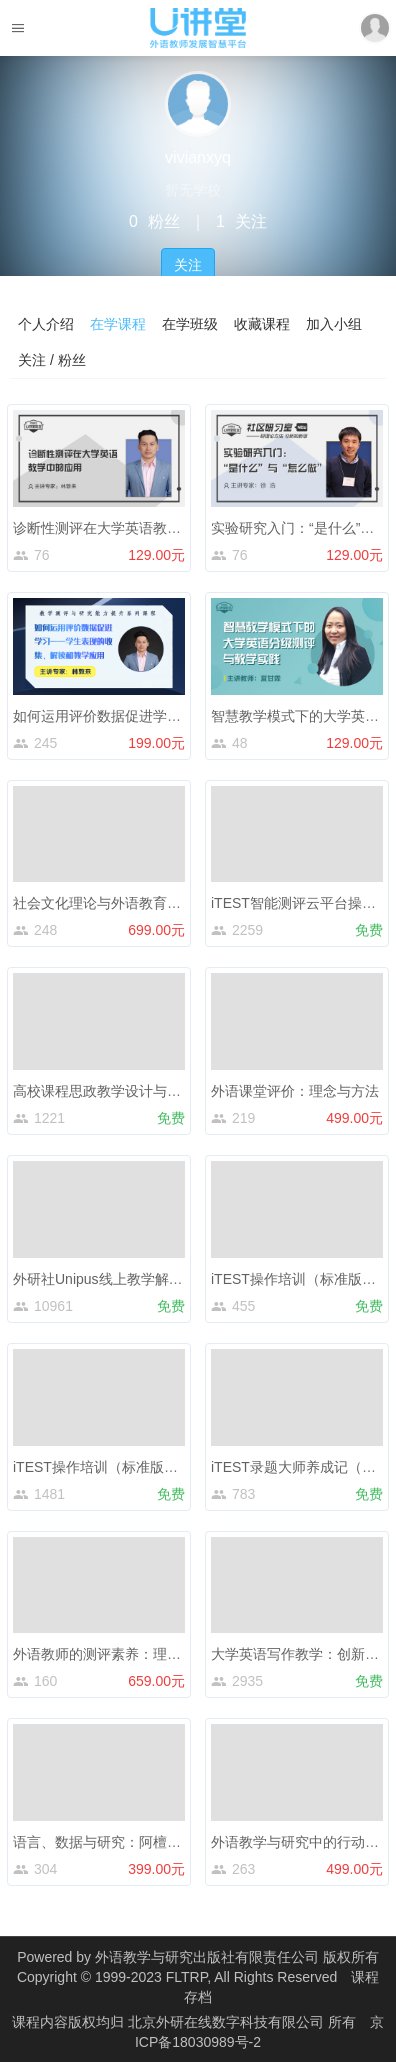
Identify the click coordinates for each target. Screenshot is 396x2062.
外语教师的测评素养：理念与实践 (118, 1654)
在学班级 (190, 324)
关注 (188, 265)
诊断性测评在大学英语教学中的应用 (125, 528)
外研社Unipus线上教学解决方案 (112, 1279)
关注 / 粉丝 (52, 360)
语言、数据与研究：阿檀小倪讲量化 (125, 1842)
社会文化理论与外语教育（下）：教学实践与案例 (167, 903)
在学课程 (118, 324)
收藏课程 (262, 324)
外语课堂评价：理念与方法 (295, 1091)
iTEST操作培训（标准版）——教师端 (130, 1467)
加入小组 (334, 324)
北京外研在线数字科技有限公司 (228, 2022)
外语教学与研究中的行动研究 (302, 1842)
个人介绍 (46, 324)
